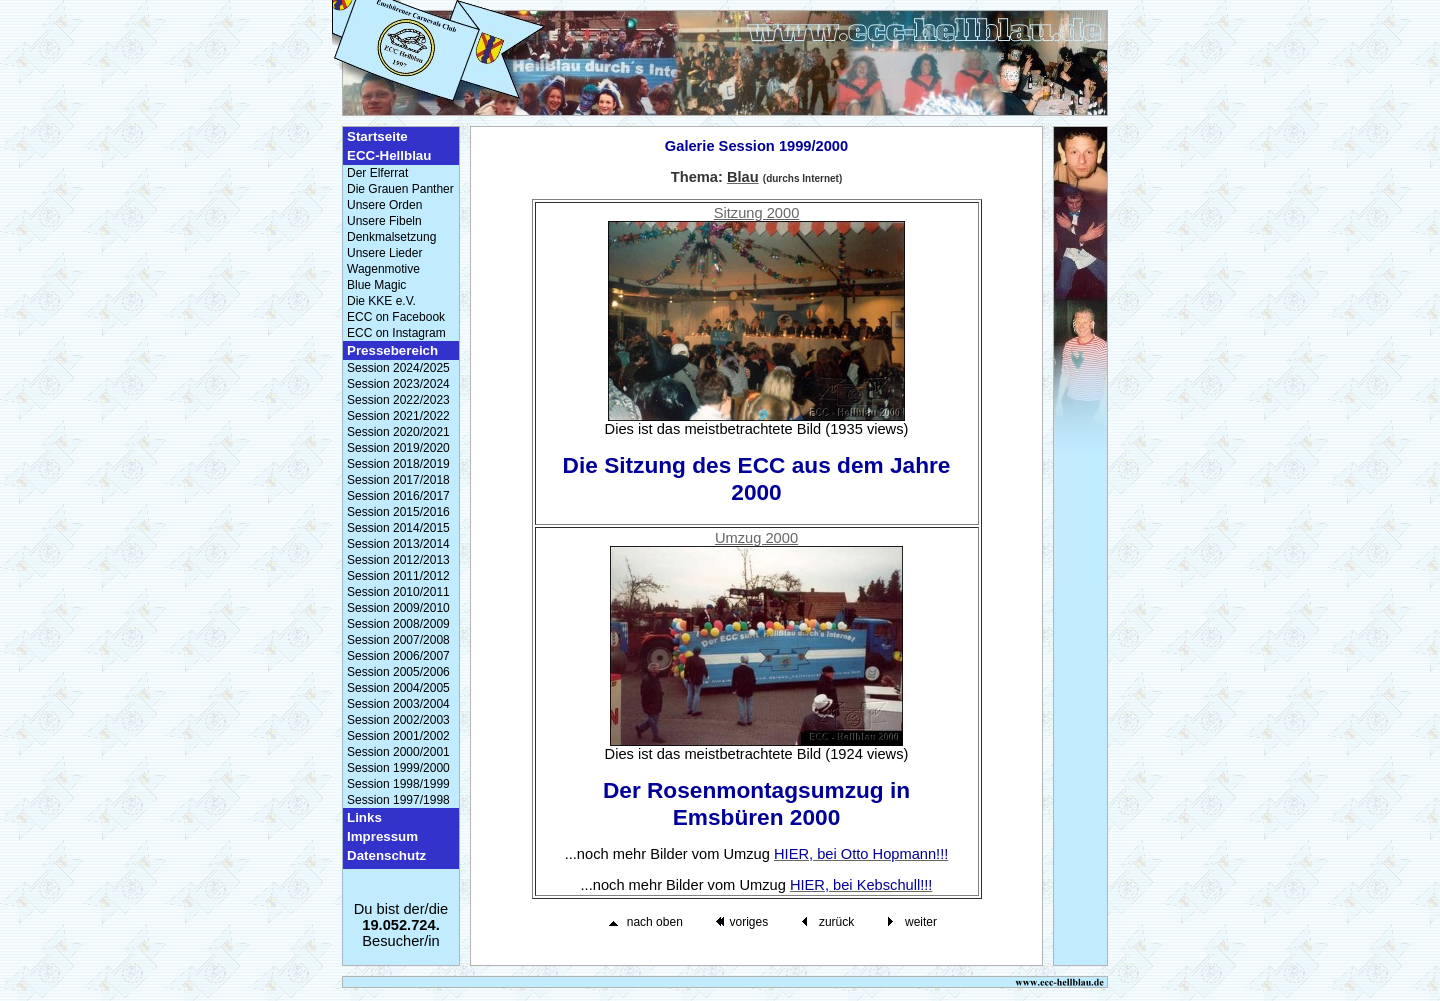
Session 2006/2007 (398, 656)
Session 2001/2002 (398, 736)
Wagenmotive (383, 269)
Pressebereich (392, 350)
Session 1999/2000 (398, 768)
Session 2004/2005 (398, 688)
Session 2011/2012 (398, 576)
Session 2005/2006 (398, 672)
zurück (836, 922)
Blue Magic (376, 285)
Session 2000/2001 (398, 752)
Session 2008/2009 (398, 624)
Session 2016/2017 (398, 496)
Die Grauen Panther (400, 189)
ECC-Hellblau (389, 155)
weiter (921, 922)
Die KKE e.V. (381, 301)
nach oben (655, 922)
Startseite (377, 136)
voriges (748, 922)
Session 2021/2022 (398, 416)
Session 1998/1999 (398, 784)
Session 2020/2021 (398, 432)
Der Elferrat (377, 173)
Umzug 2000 (756, 538)
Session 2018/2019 (398, 464)
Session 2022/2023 (398, 400)
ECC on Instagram (396, 333)
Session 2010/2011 (398, 592)
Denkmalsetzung (391, 237)
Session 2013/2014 (398, 544)
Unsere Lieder (384, 253)
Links (364, 817)
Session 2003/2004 (398, 704)
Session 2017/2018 (398, 480)
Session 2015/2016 (398, 512)
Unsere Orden (384, 205)
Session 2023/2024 (398, 384)
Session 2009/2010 (398, 608)
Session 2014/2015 (398, 528)
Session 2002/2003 (398, 720)
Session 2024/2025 (398, 368)
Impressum (382, 836)
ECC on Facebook (396, 317)
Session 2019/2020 (398, 448)
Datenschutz (386, 855)
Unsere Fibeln (384, 221)
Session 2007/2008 (398, 640)
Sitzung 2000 (757, 213)
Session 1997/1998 (398, 800)
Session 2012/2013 (398, 560)
